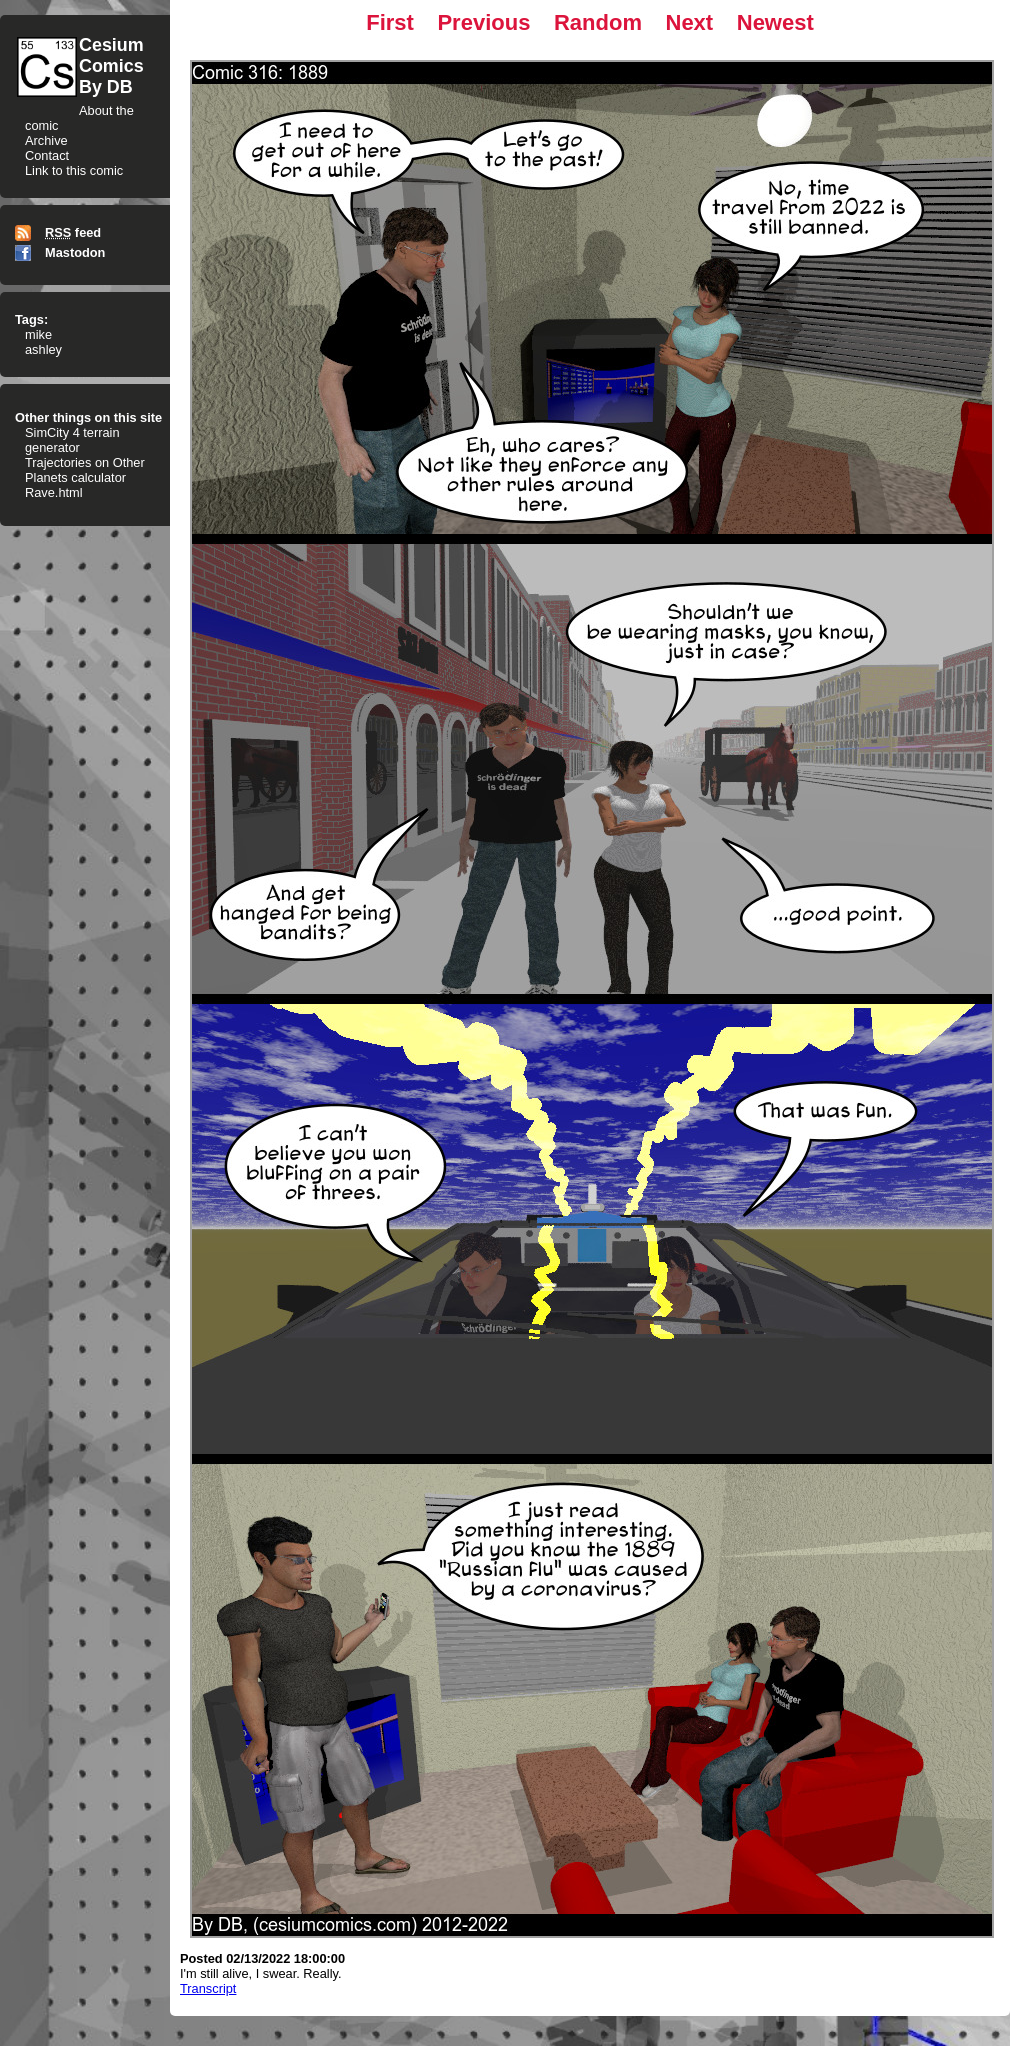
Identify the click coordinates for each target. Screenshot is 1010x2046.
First (390, 22)
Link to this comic (74, 170)
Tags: (31, 319)
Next (690, 22)
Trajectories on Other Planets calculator (85, 470)
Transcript (208, 1988)
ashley (43, 349)
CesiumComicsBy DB (111, 66)
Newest (775, 22)
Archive (46, 140)
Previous (483, 22)
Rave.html (54, 492)
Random (598, 22)
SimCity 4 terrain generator (72, 440)
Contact (47, 155)
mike (38, 334)
